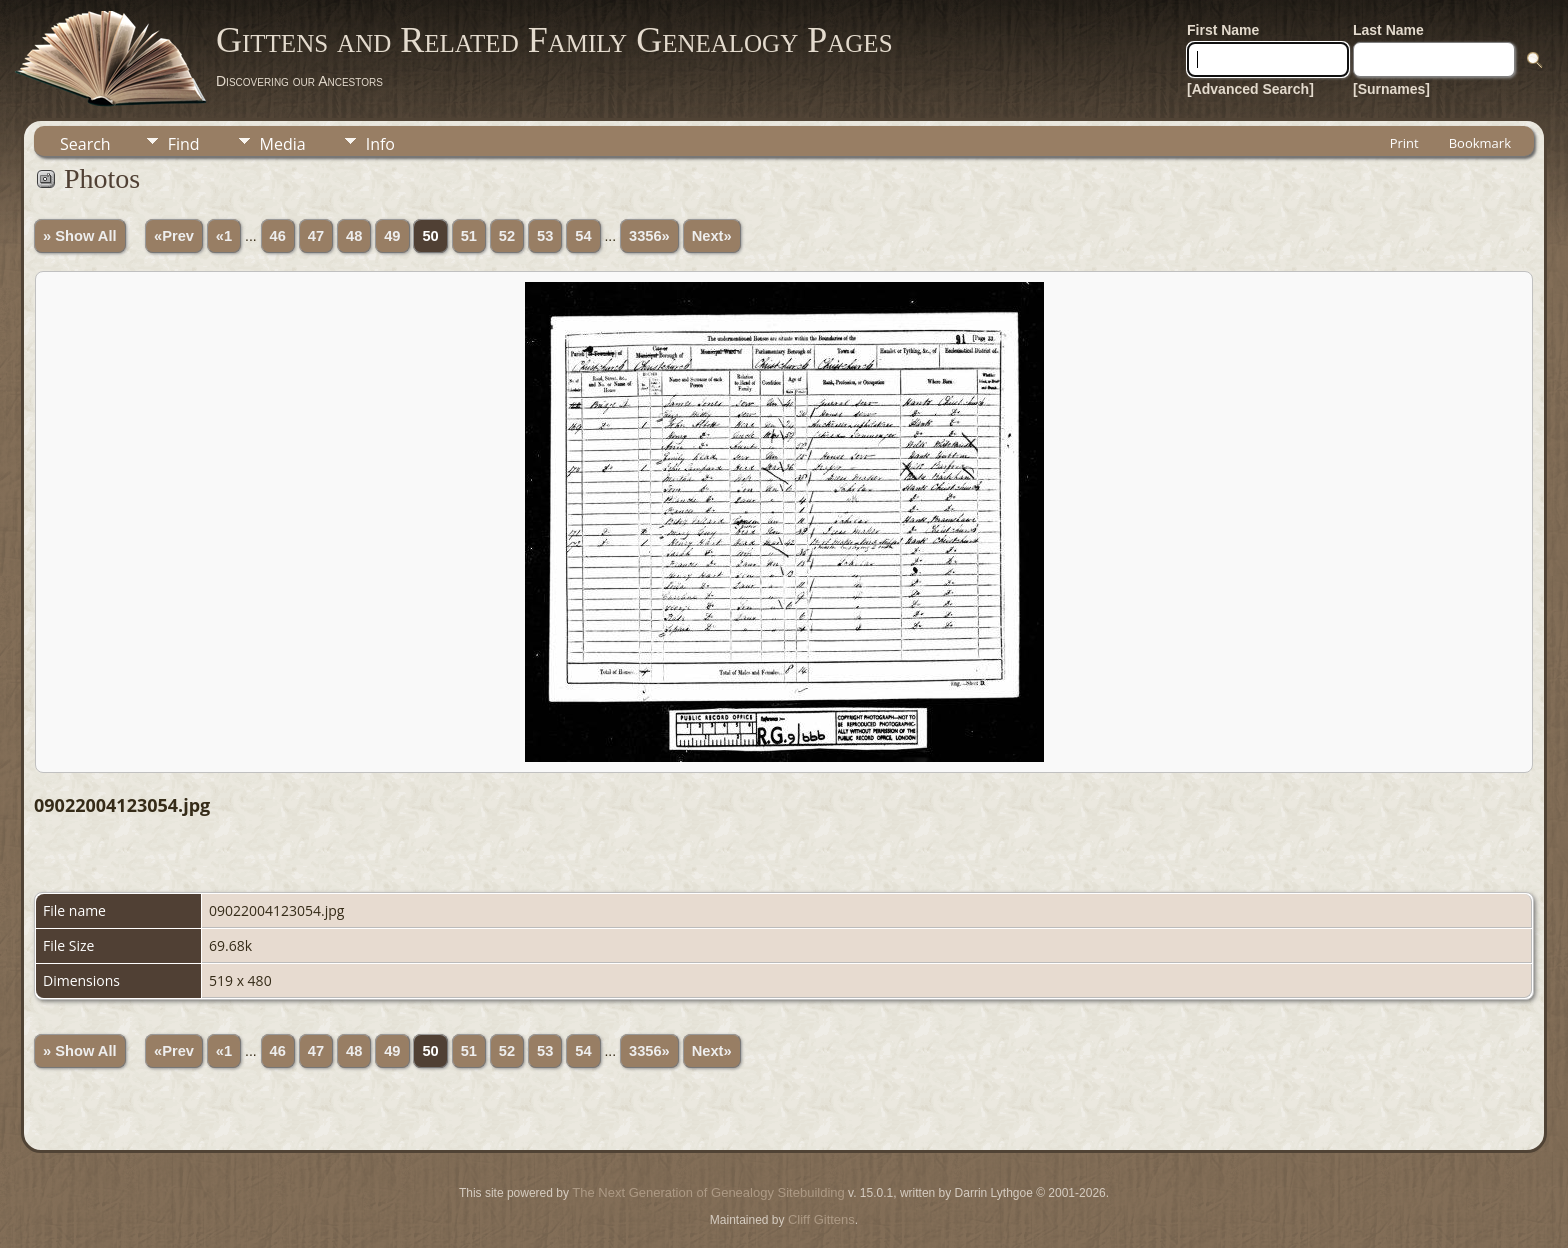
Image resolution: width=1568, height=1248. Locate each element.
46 (278, 236)
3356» (649, 236)
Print (1404, 143)
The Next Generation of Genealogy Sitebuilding (708, 1192)
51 (469, 236)
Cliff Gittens (821, 1219)
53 (545, 236)
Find (184, 144)
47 (316, 236)
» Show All (80, 236)
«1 (224, 236)
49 (392, 236)
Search (85, 144)
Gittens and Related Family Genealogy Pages (554, 40)
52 (507, 236)
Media (283, 144)
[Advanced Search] (1250, 89)
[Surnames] (1391, 89)
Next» (712, 236)
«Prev (174, 236)
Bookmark (1480, 143)
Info (380, 144)
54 (583, 236)
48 (354, 236)
